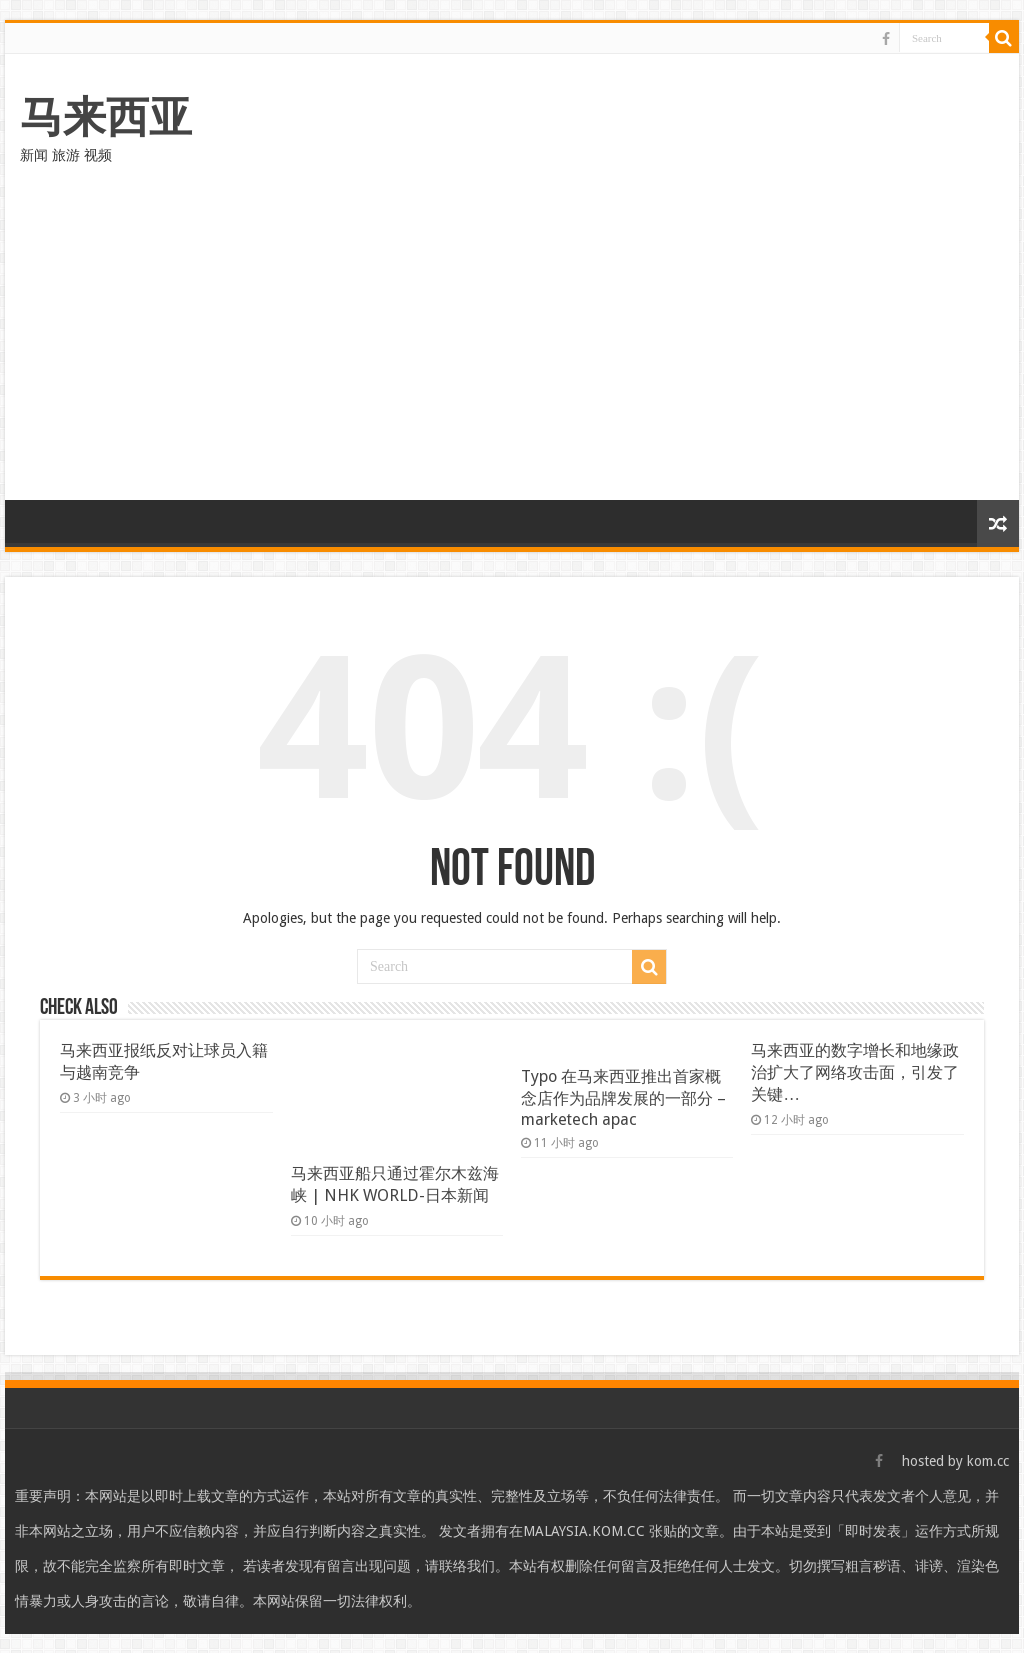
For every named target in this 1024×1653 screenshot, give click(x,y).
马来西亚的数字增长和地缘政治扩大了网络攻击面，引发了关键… (855, 1072)
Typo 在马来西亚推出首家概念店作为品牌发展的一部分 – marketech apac (623, 1098)
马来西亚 (106, 117)
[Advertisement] (512, 350)
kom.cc (988, 1461)
